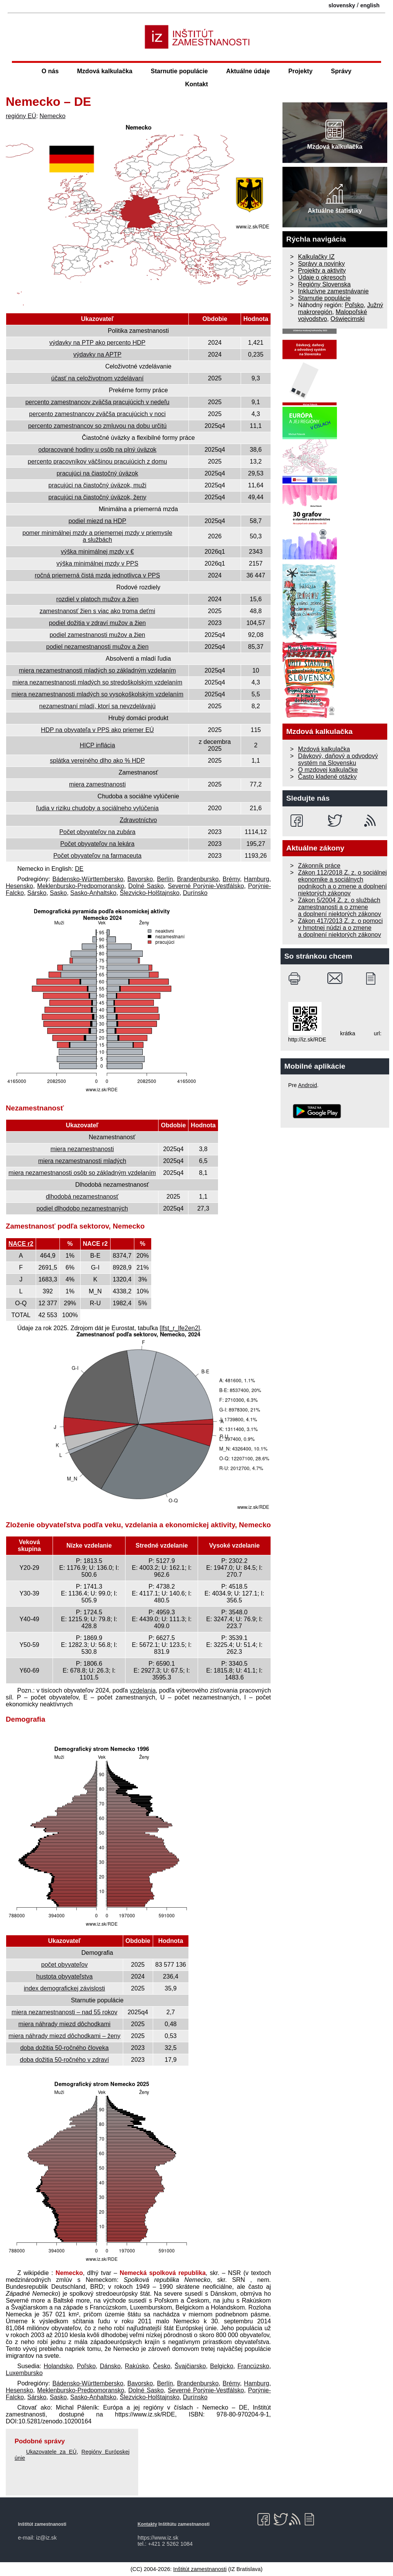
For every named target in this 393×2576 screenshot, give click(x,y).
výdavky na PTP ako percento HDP (97, 342)
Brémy (231, 879)
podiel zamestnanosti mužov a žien (97, 635)
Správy (341, 71)
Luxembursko (24, 2373)
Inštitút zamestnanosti (199, 2569)
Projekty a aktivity (322, 270)
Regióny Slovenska (324, 284)
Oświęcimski (347, 319)
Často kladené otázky (327, 776)
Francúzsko (253, 2366)
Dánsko (110, 2366)
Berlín (165, 879)
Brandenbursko (198, 879)
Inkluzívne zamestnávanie (333, 291)
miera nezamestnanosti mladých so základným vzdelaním (97, 670)
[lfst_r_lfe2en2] (180, 1328)
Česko (161, 2366)
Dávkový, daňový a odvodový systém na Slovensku (338, 759)
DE (79, 868)
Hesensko (19, 886)
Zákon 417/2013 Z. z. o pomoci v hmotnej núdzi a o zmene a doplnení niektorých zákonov (340, 928)
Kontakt (196, 84)
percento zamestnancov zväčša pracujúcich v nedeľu (97, 402)
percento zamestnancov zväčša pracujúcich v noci (97, 414)
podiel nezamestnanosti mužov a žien (97, 646)
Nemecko (53, 116)
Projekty (300, 71)
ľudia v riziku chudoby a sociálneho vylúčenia (97, 808)
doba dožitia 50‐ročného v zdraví (64, 2059)
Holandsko (58, 2366)
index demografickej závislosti (64, 1988)
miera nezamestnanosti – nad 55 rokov (64, 2012)
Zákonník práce (319, 865)
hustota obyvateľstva (64, 1976)
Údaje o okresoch (322, 277)
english (370, 5)
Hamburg (256, 879)
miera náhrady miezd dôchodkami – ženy (64, 2036)
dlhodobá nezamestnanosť (82, 1196)
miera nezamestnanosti (82, 1149)
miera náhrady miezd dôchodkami (64, 2024)
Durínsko (195, 893)
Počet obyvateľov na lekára (97, 844)
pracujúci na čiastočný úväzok (97, 473)
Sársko (36, 893)
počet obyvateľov (64, 1964)
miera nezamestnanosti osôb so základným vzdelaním (82, 1173)
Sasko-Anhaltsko (93, 893)
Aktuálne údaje (248, 71)
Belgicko (221, 2366)
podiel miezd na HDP (97, 521)
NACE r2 (20, 1243)
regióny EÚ (21, 116)
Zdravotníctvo (138, 820)
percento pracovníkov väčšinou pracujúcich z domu (97, 461)
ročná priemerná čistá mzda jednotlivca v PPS (97, 575)
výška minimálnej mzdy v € (97, 551)
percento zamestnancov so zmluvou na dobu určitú (97, 426)
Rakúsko (137, 2366)
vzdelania (143, 1690)
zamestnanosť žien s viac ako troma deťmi (97, 611)
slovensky (342, 5)
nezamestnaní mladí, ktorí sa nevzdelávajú (97, 706)
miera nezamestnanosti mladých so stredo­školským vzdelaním (97, 682)
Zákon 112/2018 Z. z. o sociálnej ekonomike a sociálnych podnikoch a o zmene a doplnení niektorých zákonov (342, 883)
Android (307, 1085)
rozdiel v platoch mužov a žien (97, 599)
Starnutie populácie (179, 71)
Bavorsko (140, 879)
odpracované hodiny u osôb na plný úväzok (97, 449)
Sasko (58, 893)
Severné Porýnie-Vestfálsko (206, 886)
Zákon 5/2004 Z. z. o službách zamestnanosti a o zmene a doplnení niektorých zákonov (339, 907)
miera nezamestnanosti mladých (82, 1161)
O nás (49, 71)
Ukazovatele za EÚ (51, 2452)
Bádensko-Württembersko (87, 879)
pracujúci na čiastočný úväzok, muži (97, 485)
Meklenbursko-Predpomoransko (80, 886)
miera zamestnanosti (97, 784)
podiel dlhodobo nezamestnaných (82, 1208)
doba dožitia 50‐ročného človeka (64, 2048)
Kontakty (147, 2524)
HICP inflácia (97, 745)
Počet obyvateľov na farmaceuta (97, 855)
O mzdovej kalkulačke (328, 770)
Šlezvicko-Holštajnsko (150, 893)
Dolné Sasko (145, 886)
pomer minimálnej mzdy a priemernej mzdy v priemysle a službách (97, 536)
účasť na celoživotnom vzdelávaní (97, 378)
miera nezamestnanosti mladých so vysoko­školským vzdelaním (97, 694)
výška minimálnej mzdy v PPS (97, 563)
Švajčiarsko (190, 2366)
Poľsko (86, 2366)
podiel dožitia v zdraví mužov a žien (97, 623)
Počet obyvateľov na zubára (97, 832)
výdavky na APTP (97, 354)
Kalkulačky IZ (316, 256)
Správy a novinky (321, 263)
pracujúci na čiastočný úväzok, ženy (97, 497)
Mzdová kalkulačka (104, 71)
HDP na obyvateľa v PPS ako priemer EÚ (97, 730)
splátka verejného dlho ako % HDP (97, 760)
